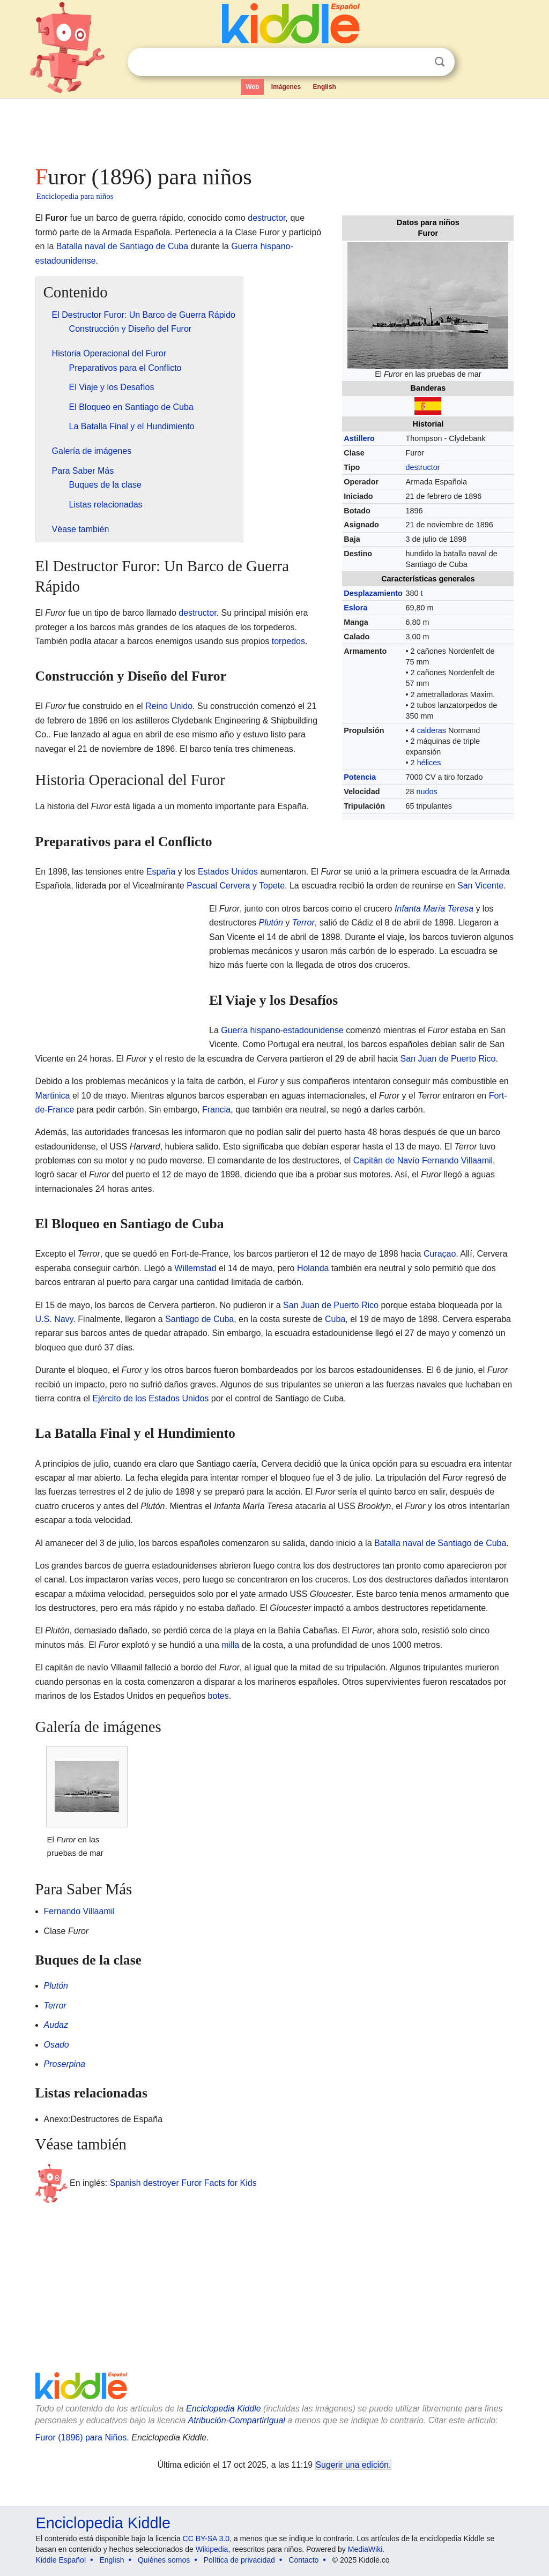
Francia (216, 1109)
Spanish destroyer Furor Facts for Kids (183, 2182)
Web (252, 87)
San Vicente (480, 885)
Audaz (56, 2024)
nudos (427, 791)
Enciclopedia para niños (75, 196)
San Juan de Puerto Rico (448, 1058)
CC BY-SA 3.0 (206, 2538)
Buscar (439, 62)
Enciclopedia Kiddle (223, 2408)
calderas (431, 730)
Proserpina (64, 2064)
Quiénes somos (164, 2560)
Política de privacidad (239, 2560)
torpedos (288, 641)
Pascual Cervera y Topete (236, 885)
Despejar (418, 62)
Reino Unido (168, 706)
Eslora (355, 607)
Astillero (359, 438)
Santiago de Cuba (199, 1319)
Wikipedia (212, 2549)
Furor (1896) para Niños (81, 2437)
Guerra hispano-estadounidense (282, 1030)
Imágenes (286, 87)
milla (230, 1644)
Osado (56, 2044)
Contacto (303, 2560)
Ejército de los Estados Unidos (150, 1398)
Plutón (270, 922)
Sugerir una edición (352, 2464)
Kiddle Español (61, 2560)
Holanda (313, 1268)
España (160, 871)
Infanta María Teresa (434, 908)
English (324, 87)
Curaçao (440, 1253)
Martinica (52, 1095)
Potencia (360, 777)
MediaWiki (365, 2549)
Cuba (335, 1319)
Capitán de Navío (386, 1160)
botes (218, 1695)
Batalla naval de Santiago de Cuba (122, 246)
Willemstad (195, 1268)
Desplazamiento (373, 593)
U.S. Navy (54, 1319)
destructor (423, 467)
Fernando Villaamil (457, 1160)
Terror (303, 922)
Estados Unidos (228, 871)
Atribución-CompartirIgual (236, 2420)
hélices (429, 762)
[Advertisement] (274, 128)
